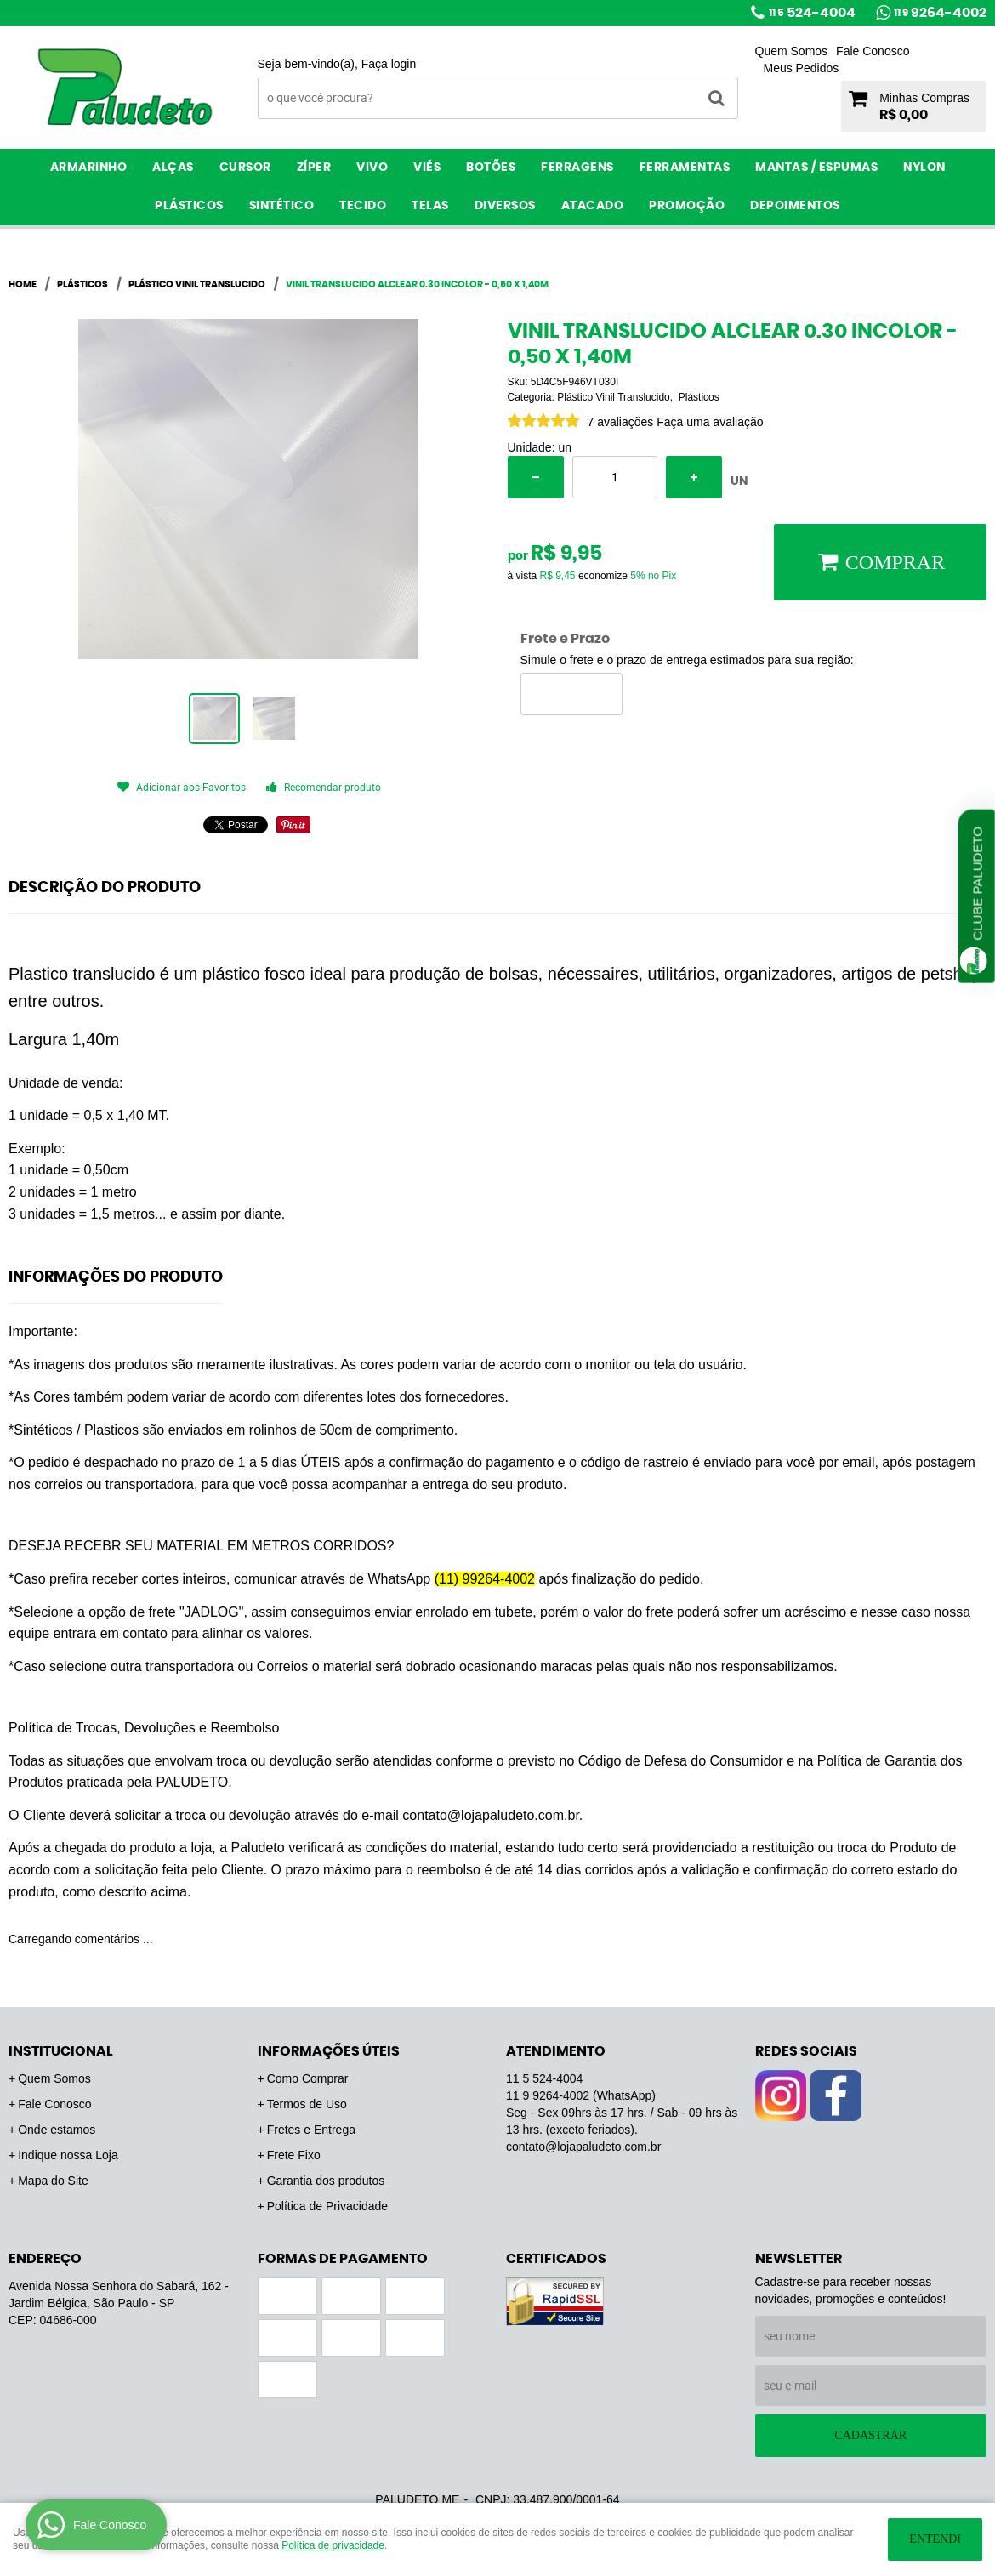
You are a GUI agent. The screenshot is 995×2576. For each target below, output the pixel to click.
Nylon (924, 167)
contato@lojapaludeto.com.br (583, 2146)
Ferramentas (685, 167)
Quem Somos (791, 51)
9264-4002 (940, 13)
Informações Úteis (329, 2051)
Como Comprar (308, 2078)
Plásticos (189, 206)
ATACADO (592, 206)
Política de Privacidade (327, 2206)
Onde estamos (56, 2129)
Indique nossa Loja (68, 2155)
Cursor (245, 167)
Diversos (505, 206)
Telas (430, 206)
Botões (490, 167)
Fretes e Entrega (311, 2129)
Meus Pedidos (801, 68)
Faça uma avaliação (710, 422)
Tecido (362, 206)
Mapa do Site (53, 2180)
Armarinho (89, 167)
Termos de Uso (307, 2104)
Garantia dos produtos (326, 2180)
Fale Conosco (872, 51)
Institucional (61, 2051)
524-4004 (812, 13)
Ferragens (577, 167)
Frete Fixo (294, 2155)
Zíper (314, 167)
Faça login (389, 64)
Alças (173, 167)
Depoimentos (795, 206)
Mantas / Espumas (816, 167)
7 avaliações (621, 422)
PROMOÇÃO (687, 206)
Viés (427, 167)
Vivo (372, 167)
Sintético (282, 206)
